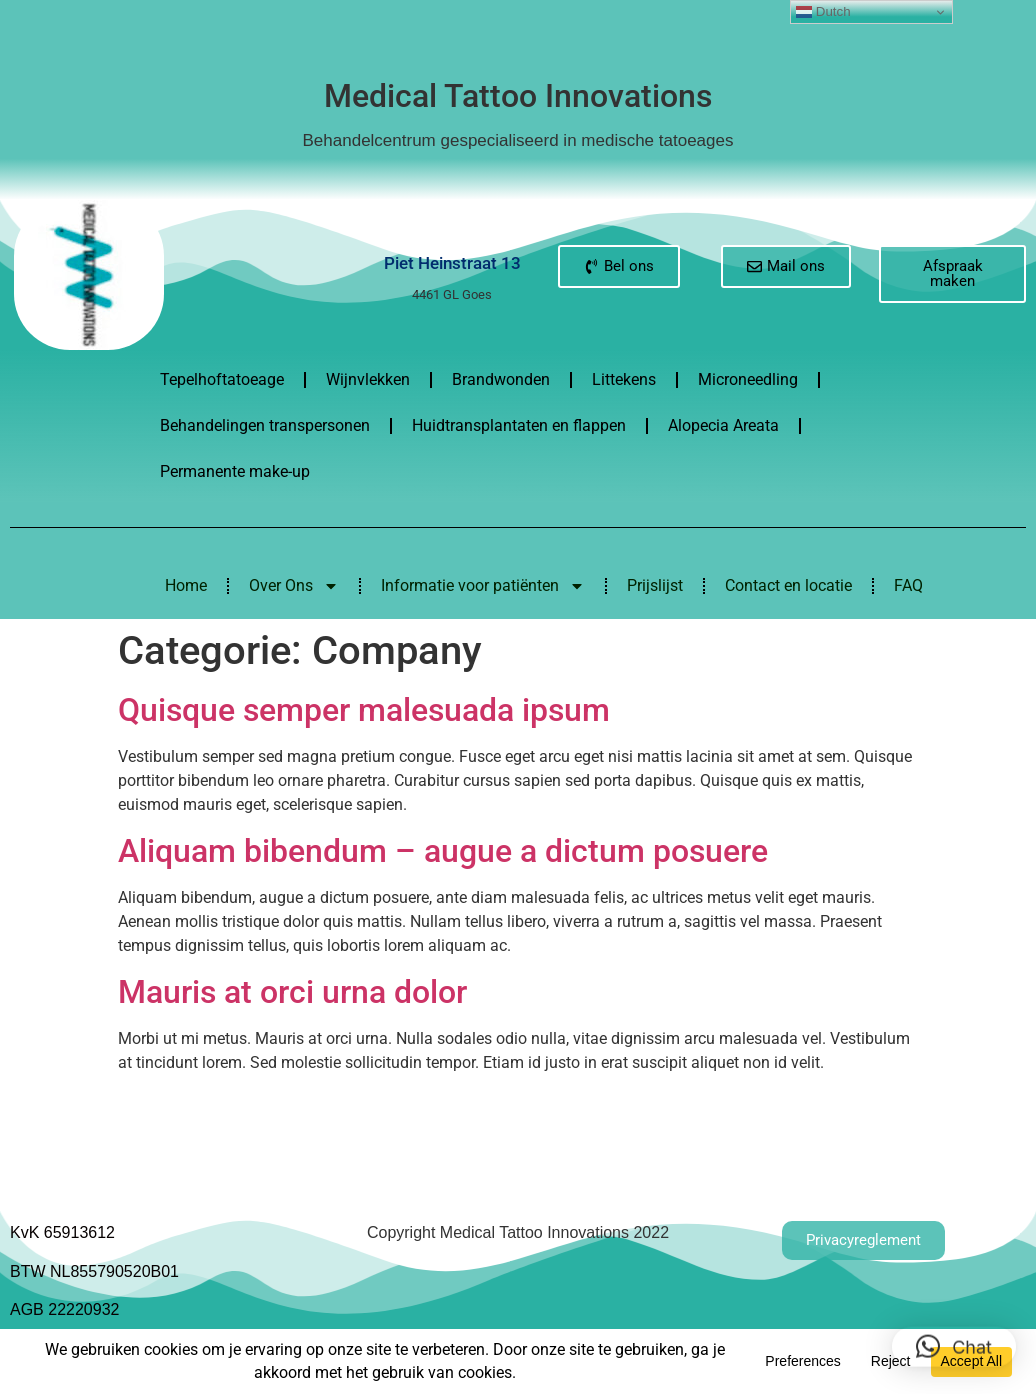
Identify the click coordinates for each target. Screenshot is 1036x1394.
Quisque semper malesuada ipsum (364, 710)
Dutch (823, 12)
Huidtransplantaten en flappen (519, 425)
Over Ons (294, 586)
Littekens (624, 379)
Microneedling (748, 379)
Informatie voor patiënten (483, 586)
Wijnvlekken (368, 379)
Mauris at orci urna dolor (292, 992)
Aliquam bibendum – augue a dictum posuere (443, 851)
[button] (954, 1336)
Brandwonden (501, 379)
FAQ (908, 585)
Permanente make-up (235, 471)
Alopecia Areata (723, 425)
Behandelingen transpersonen (265, 425)
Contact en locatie (788, 585)
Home (186, 585)
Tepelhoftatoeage (222, 379)
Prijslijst (655, 585)
